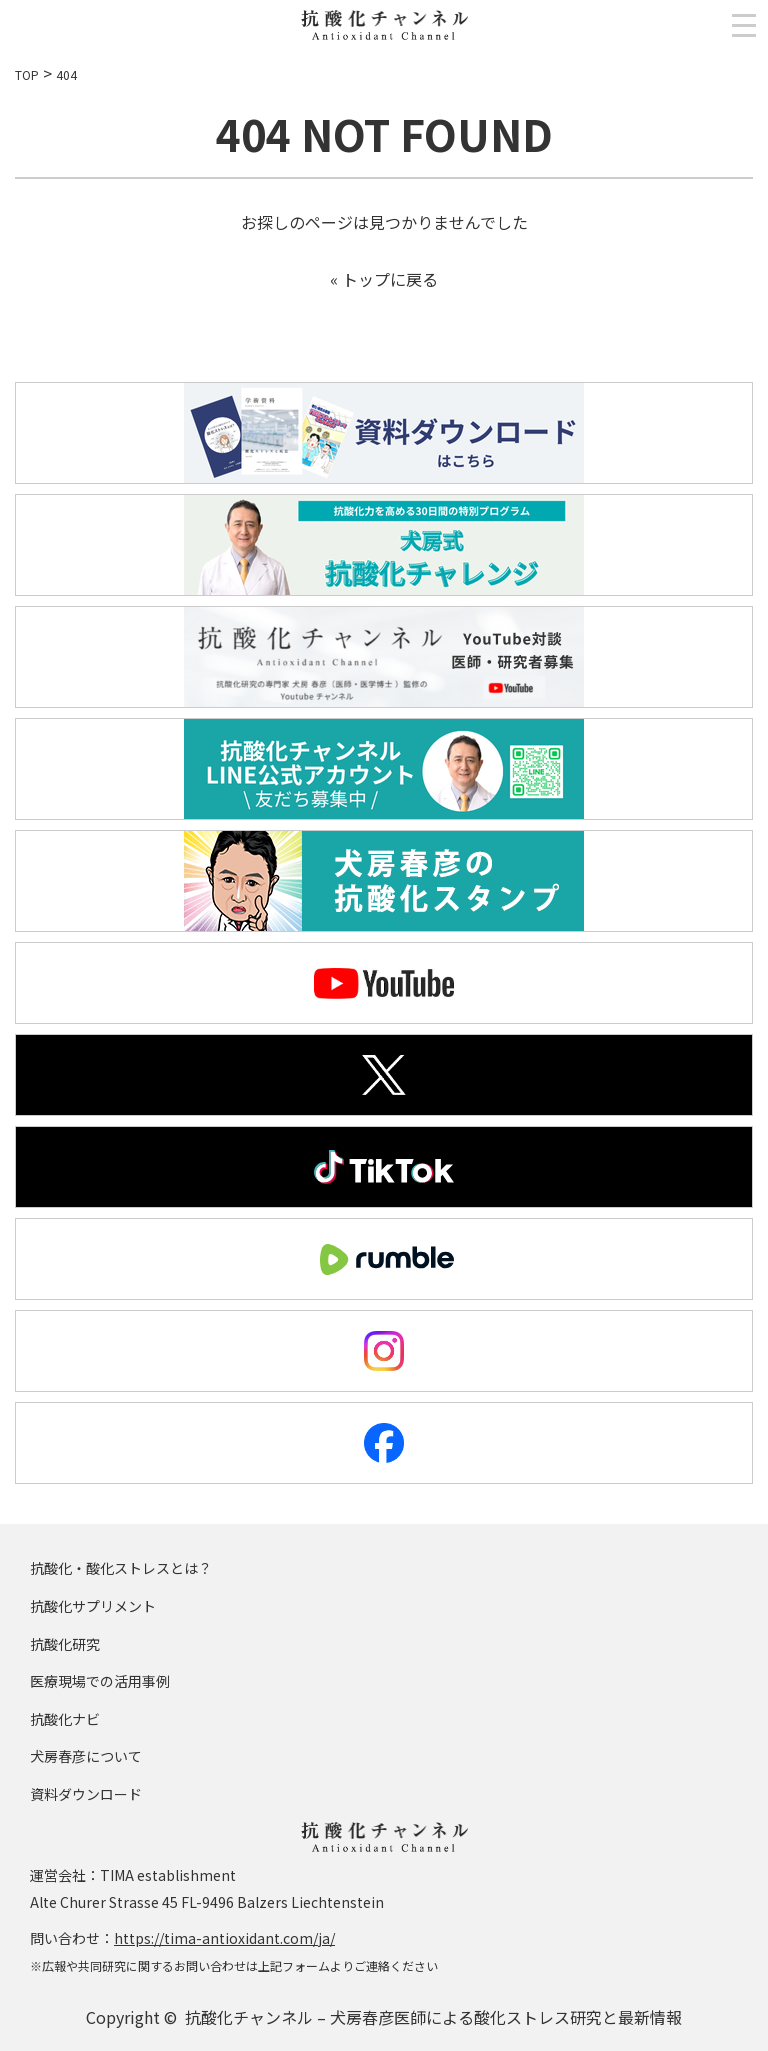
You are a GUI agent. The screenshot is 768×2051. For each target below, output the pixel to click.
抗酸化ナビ (65, 1719)
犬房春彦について (86, 1756)
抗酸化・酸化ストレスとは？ (121, 1568)
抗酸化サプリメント (93, 1606)
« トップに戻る (384, 279)
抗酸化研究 (65, 1644)
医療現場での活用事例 (100, 1681)
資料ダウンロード (86, 1794)
